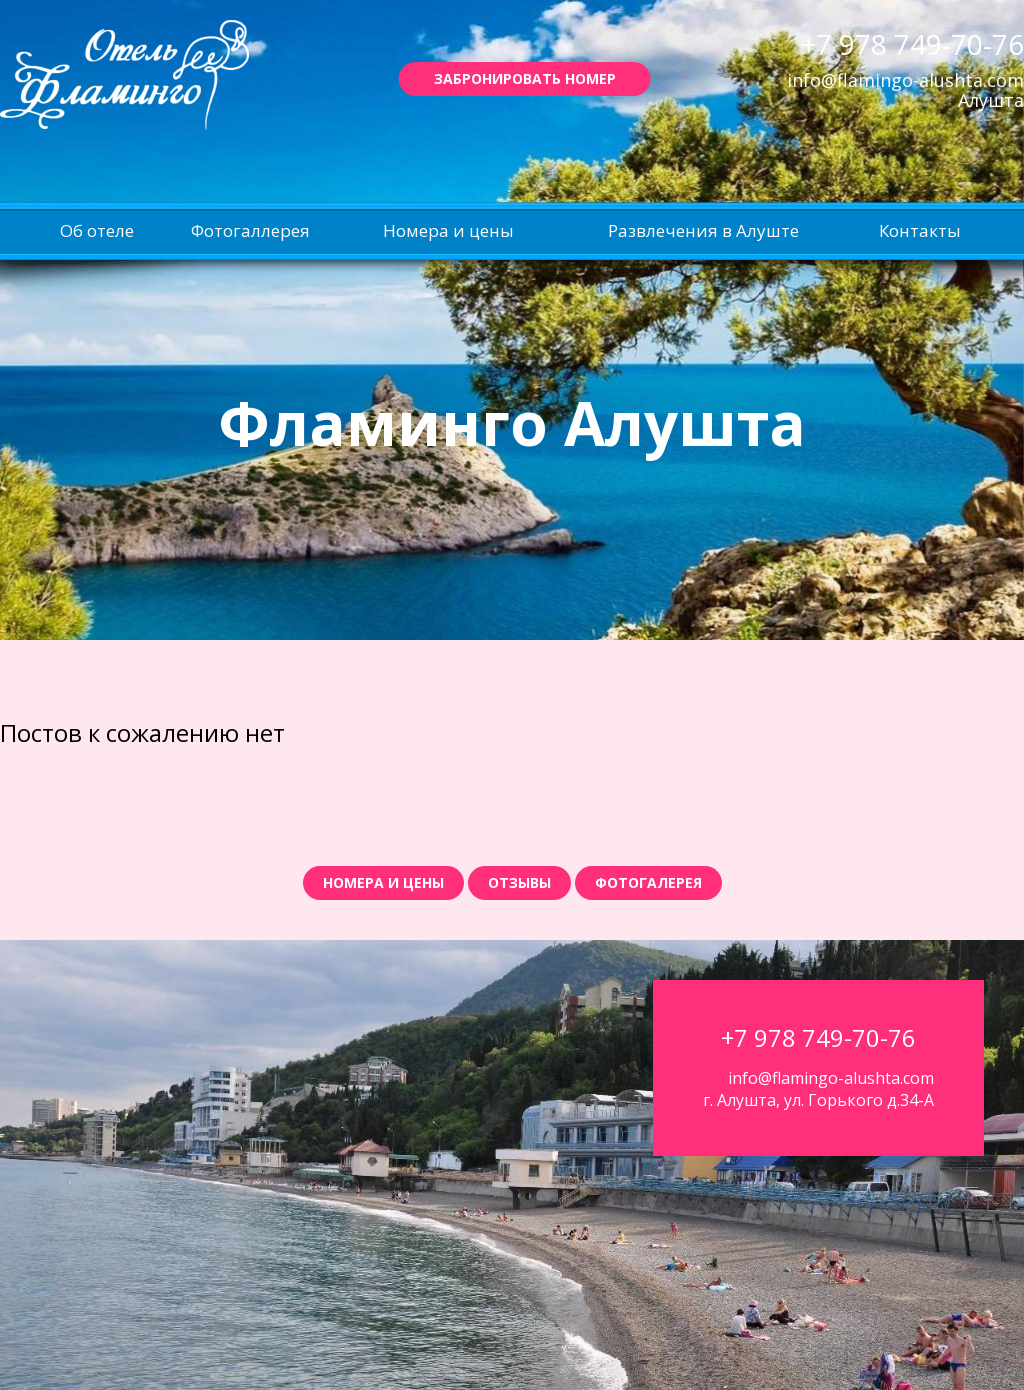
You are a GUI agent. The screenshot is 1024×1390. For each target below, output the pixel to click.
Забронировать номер (525, 78)
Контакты (920, 230)
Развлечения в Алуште (703, 230)
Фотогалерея (648, 882)
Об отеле (97, 230)
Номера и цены (448, 230)
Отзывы (519, 882)
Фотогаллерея (250, 230)
